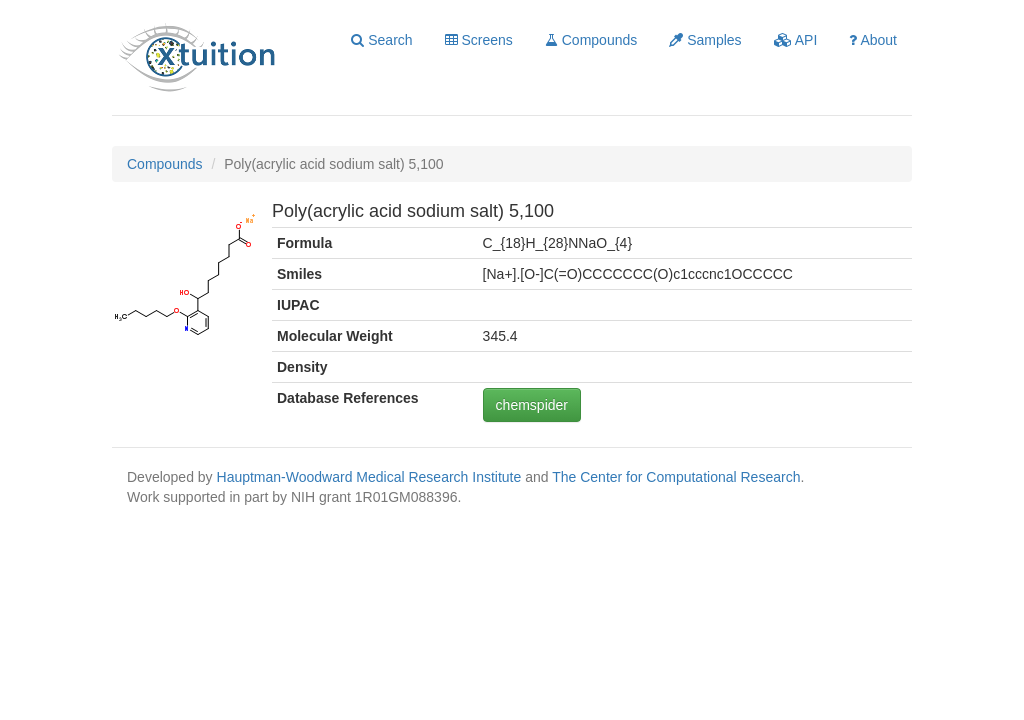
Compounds (591, 40)
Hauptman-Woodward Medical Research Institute (371, 477)
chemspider (532, 405)
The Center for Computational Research (676, 477)
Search (381, 40)
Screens (479, 40)
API (796, 40)
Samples (705, 40)
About (873, 40)
